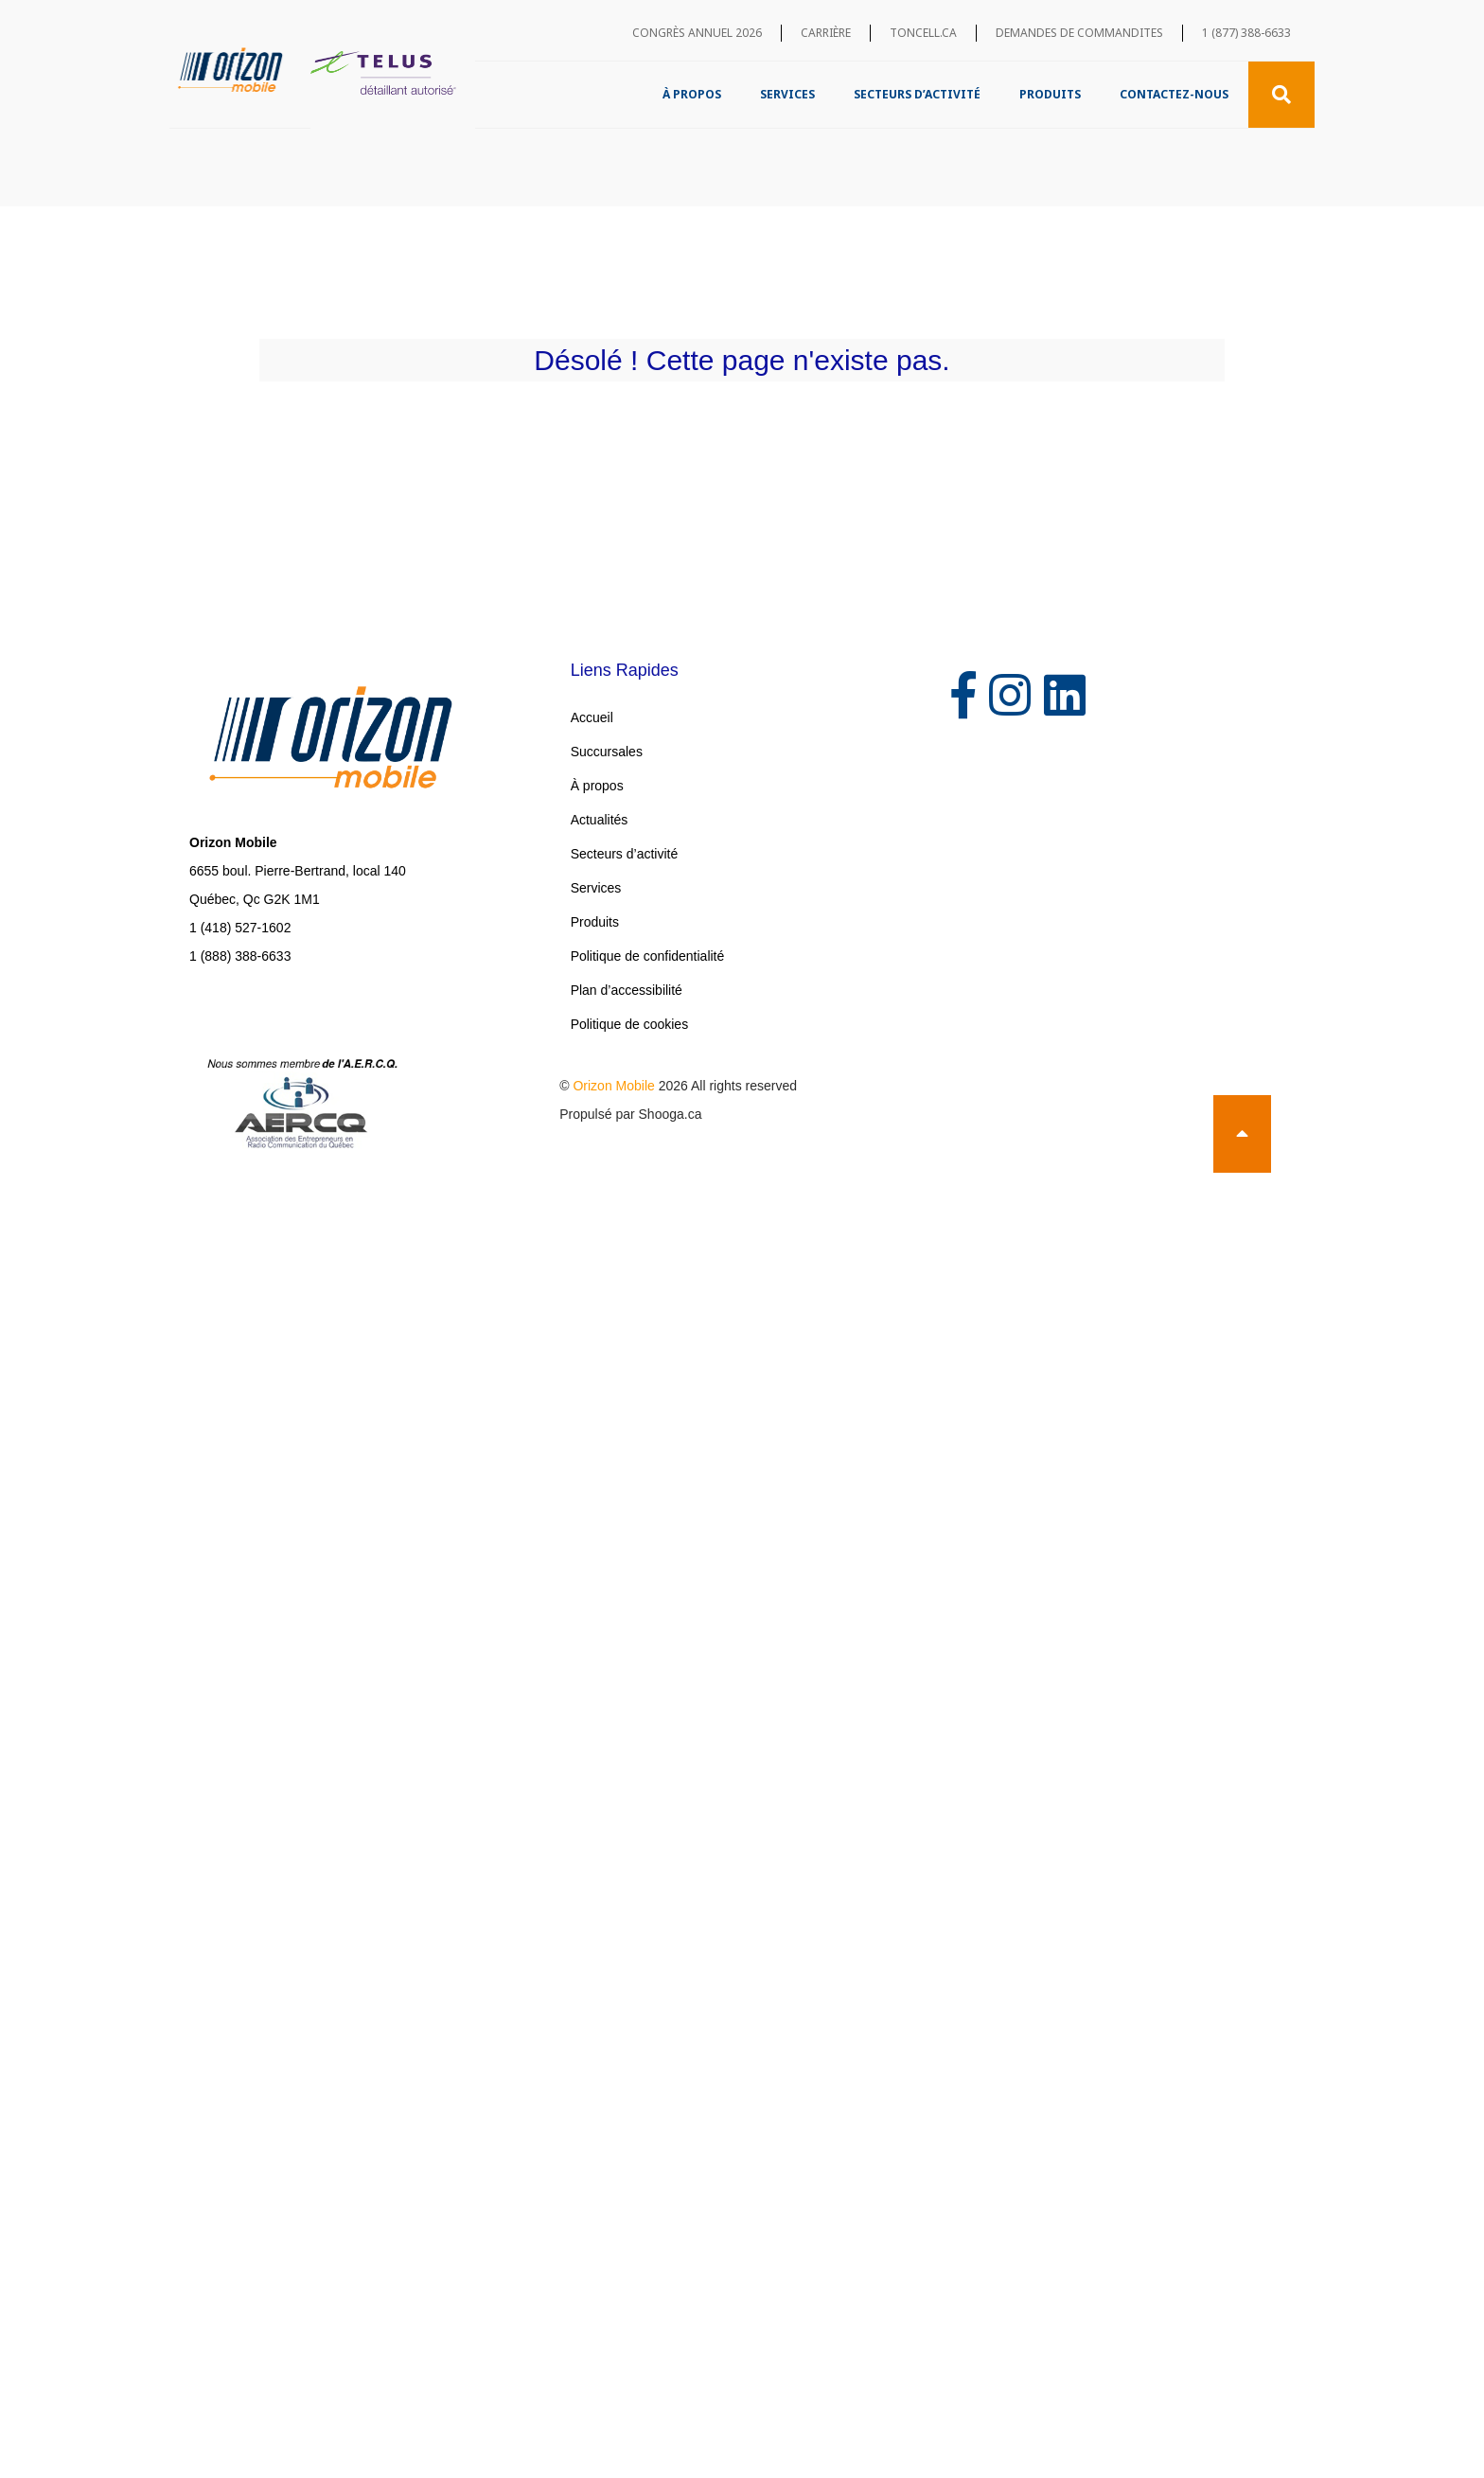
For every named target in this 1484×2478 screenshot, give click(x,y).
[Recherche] (1281, 95)
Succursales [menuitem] (607, 751)
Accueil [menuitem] (592, 717)
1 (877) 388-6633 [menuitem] (1246, 33)
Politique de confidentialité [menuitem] (648, 956)
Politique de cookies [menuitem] (630, 1024)
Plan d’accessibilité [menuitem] (626, 990)
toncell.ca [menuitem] (923, 33)
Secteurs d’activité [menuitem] (917, 94)
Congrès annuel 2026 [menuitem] (697, 33)
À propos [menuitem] (691, 94)
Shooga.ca (670, 1114)
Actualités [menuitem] (599, 819)
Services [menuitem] (787, 94)
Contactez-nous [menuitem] (1174, 94)
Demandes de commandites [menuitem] (1079, 33)
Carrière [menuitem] (826, 33)
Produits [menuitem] (1050, 94)
